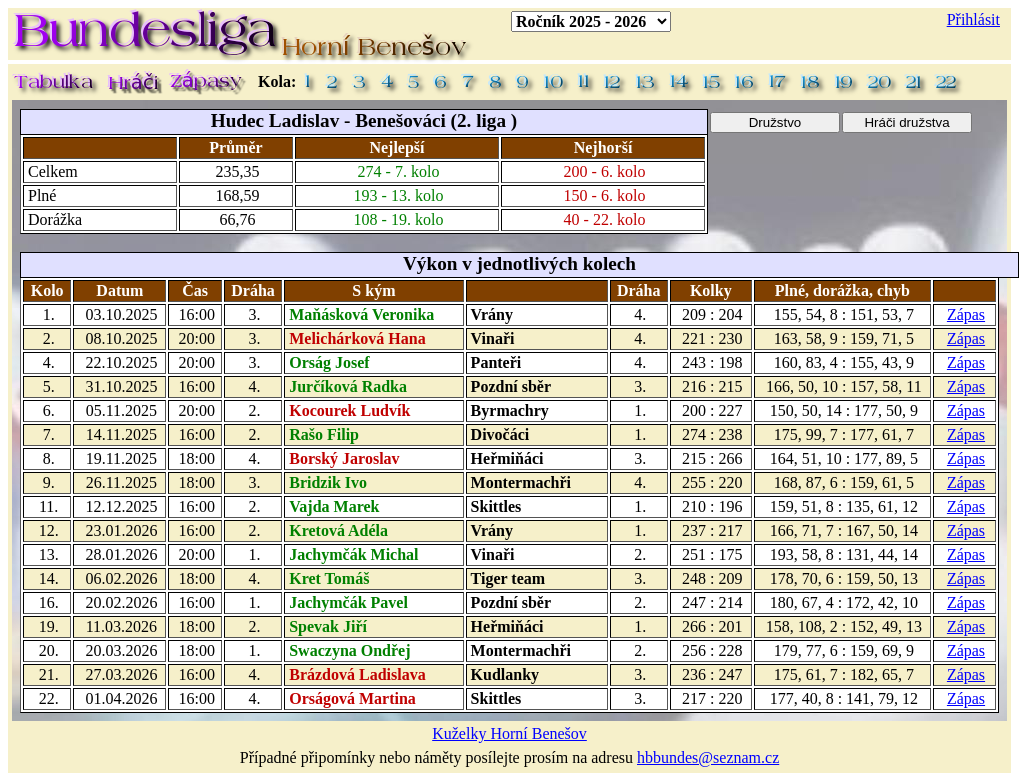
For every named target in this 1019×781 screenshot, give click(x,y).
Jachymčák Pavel (348, 602)
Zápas (966, 314)
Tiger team (508, 578)
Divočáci (500, 434)
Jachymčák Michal (353, 554)
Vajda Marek (334, 506)
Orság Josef (329, 362)
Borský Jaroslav (344, 458)
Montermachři (521, 482)
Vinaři (493, 338)
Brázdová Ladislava (357, 674)
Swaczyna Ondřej (349, 650)
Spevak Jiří (328, 626)
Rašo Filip (324, 434)
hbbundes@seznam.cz (708, 757)
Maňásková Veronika (361, 314)
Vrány (492, 314)
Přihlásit (973, 19)
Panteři (496, 362)
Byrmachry (510, 410)
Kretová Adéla (338, 530)
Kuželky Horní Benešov (509, 733)
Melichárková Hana (357, 338)
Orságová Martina (352, 698)
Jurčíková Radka (348, 386)
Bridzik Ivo (328, 482)
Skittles (496, 506)
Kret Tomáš (329, 578)
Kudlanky (505, 674)
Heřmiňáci (507, 458)
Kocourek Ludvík (349, 410)
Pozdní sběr (511, 386)
